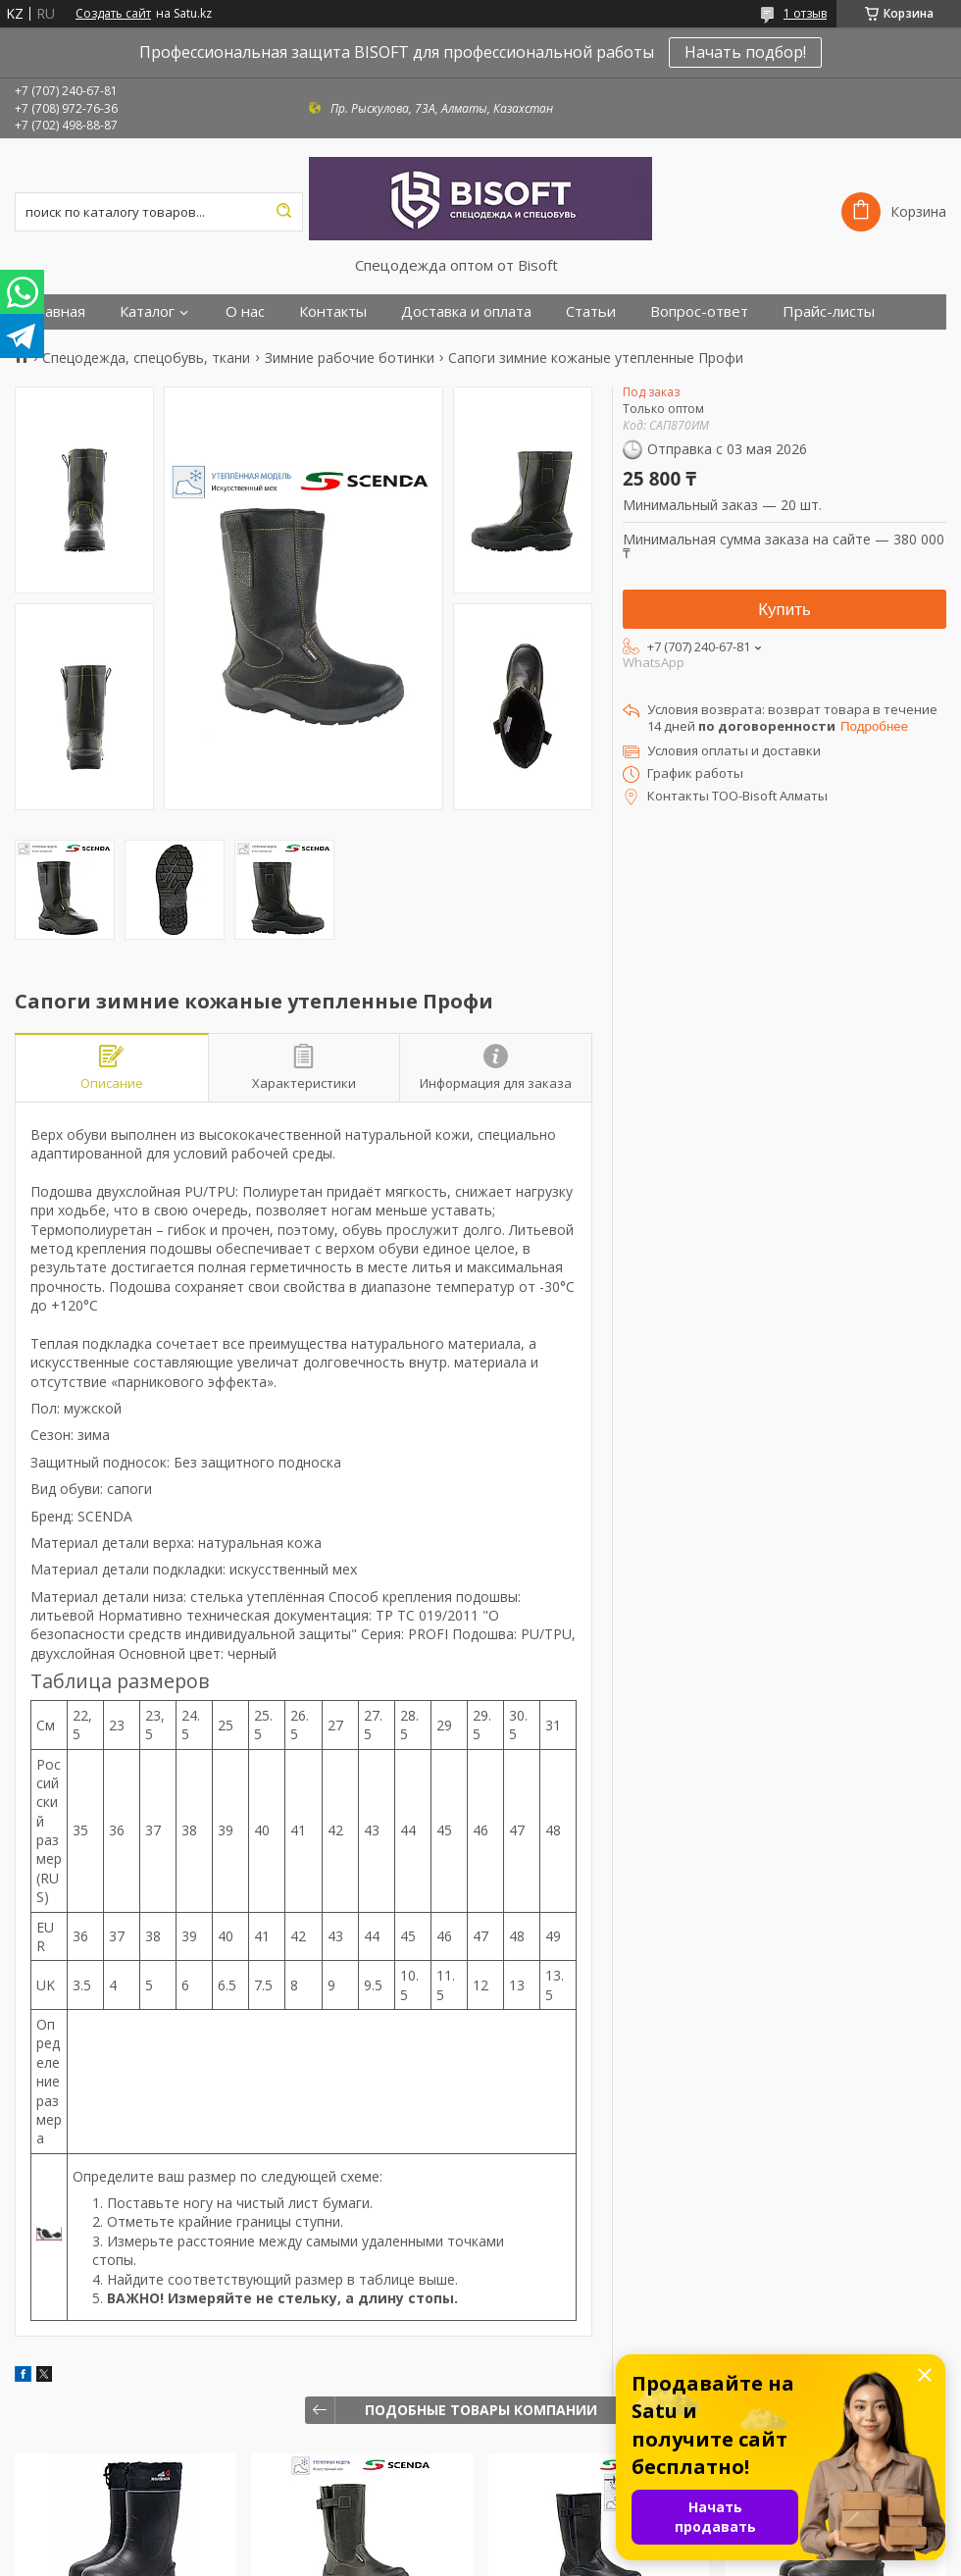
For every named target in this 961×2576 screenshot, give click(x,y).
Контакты (333, 311)
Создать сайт (113, 14)
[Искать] (283, 212)
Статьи (591, 311)
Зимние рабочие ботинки (349, 358)
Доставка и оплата (466, 311)
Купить (784, 609)
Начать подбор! (745, 52)
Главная (57, 311)
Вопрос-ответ (699, 311)
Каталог (147, 311)
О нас (245, 311)
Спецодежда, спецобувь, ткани (146, 358)
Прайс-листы (829, 311)
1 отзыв (805, 13)
